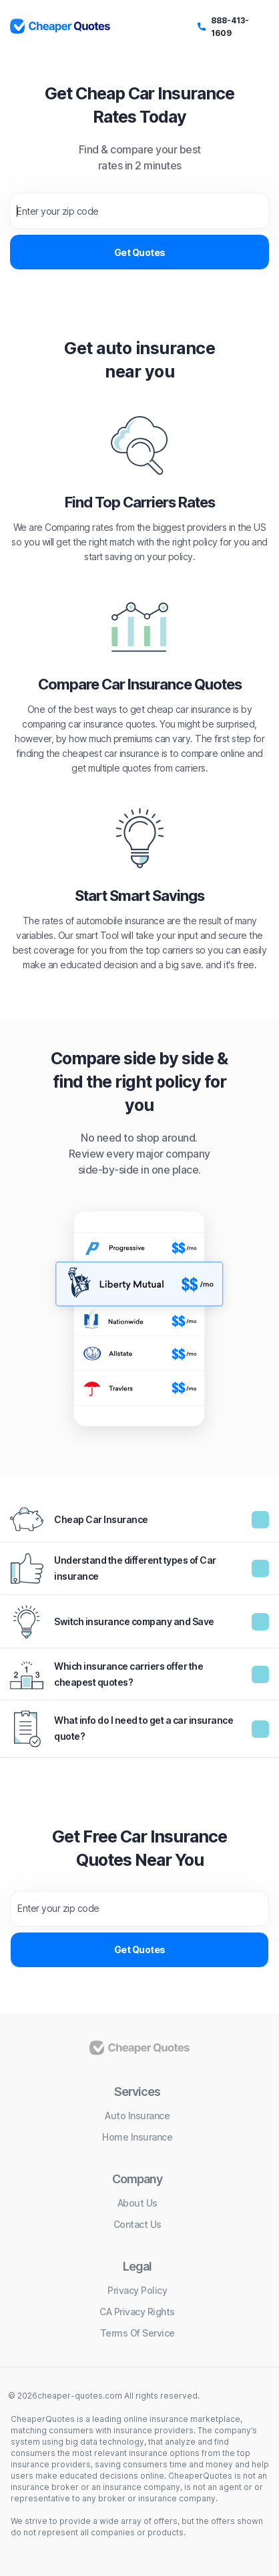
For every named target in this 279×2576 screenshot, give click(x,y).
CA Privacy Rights (137, 2311)
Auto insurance (137, 2115)
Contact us (137, 2224)
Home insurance (137, 2137)
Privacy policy (137, 2290)
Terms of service (137, 2333)
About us (137, 2203)
